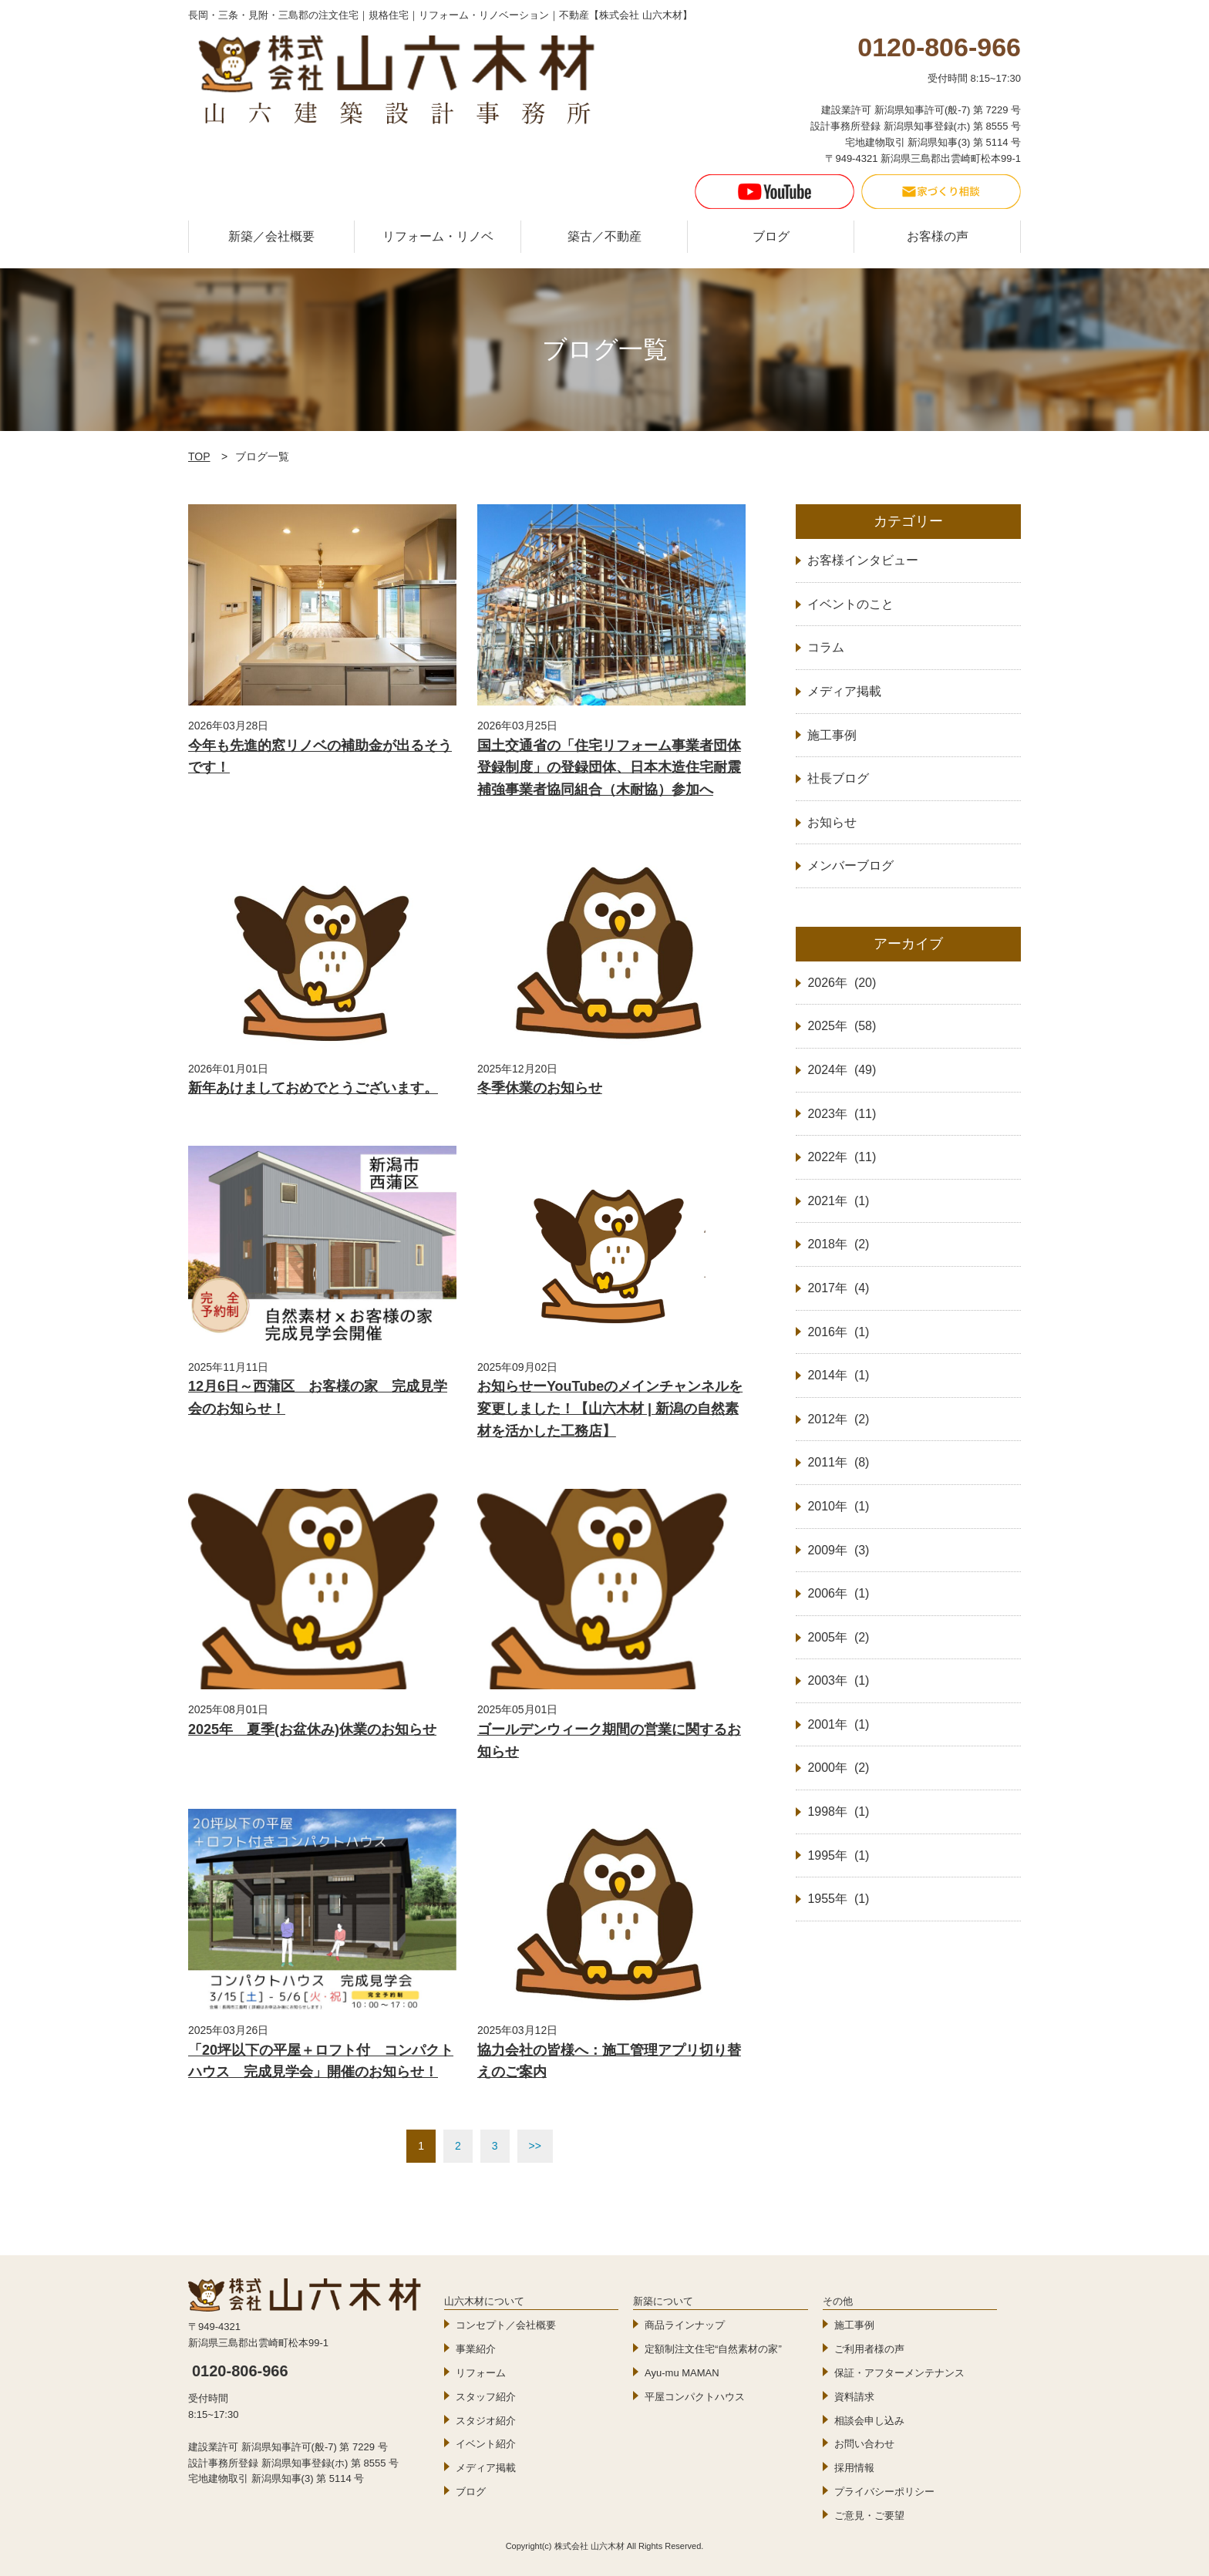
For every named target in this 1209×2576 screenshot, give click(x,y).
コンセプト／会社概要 (506, 2325)
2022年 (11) (841, 1156)
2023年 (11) (841, 1113)
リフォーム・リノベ (437, 236)
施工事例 (854, 2325)
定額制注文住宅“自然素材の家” (713, 2349)
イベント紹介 (486, 2444)
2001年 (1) (838, 1724)
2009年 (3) (838, 1550)
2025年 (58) (841, 1025)
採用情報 (854, 2467)
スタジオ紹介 (486, 2420)
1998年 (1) (838, 1811)
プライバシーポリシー (884, 2491)
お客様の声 (937, 236)
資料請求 (854, 2397)
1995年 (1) (838, 1855)
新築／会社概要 (271, 236)
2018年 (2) (838, 1244)
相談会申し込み (869, 2420)
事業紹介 (476, 2349)
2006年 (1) (838, 1593)
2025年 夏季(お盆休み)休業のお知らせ (312, 1729)
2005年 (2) (838, 1637)
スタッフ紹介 (486, 2397)
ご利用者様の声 (869, 2349)
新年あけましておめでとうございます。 (313, 1088)
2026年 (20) (841, 982)
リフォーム (481, 2373)
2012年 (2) (838, 1419)
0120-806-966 (240, 2370)
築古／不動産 (604, 236)
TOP (199, 456)
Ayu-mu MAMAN (682, 2373)
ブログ (771, 236)
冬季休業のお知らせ (539, 1088)
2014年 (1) (838, 1375)
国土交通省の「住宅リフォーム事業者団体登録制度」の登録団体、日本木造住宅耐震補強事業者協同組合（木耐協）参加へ (609, 768)
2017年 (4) (838, 1288)
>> (535, 2146)
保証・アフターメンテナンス (899, 2373)
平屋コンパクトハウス (695, 2397)
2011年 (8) (838, 1462)
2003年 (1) (838, 1680)
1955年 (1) (838, 1898)
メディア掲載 (486, 2467)
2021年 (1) (838, 1200)
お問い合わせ (864, 2444)
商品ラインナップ (685, 2325)
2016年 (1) (838, 1332)
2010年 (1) (838, 1506)
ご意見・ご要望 (869, 2515)
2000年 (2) (838, 1767)
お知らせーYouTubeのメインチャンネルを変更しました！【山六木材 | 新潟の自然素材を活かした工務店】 (610, 1409)
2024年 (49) (841, 1069)
